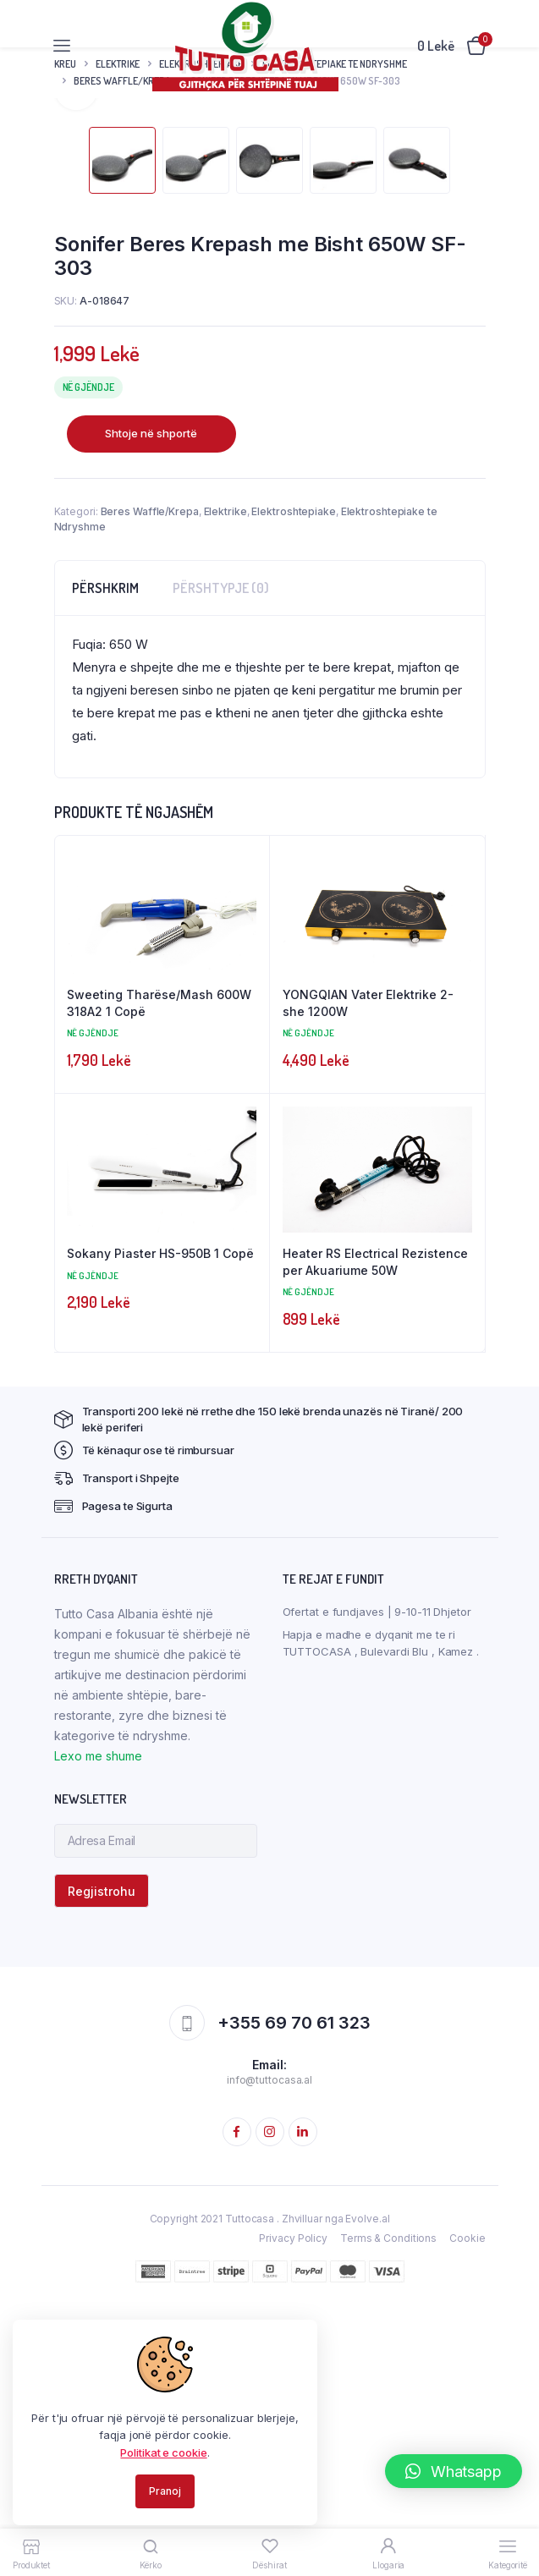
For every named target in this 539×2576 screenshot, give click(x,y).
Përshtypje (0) (221, 855)
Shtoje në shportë (151, 700)
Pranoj (164, 2491)
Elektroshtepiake (293, 778)
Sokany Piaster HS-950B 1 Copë (160, 1520)
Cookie (467, 2505)
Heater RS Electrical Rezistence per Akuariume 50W (375, 1529)
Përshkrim (105, 855)
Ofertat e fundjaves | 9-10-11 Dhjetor (377, 1879)
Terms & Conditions (388, 2505)
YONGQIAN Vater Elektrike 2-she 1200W (368, 1270)
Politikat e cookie (163, 2452)
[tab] (105, 855)
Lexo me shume (98, 2023)
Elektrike (225, 778)
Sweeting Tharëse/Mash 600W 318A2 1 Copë (159, 1270)
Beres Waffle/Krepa (150, 778)
